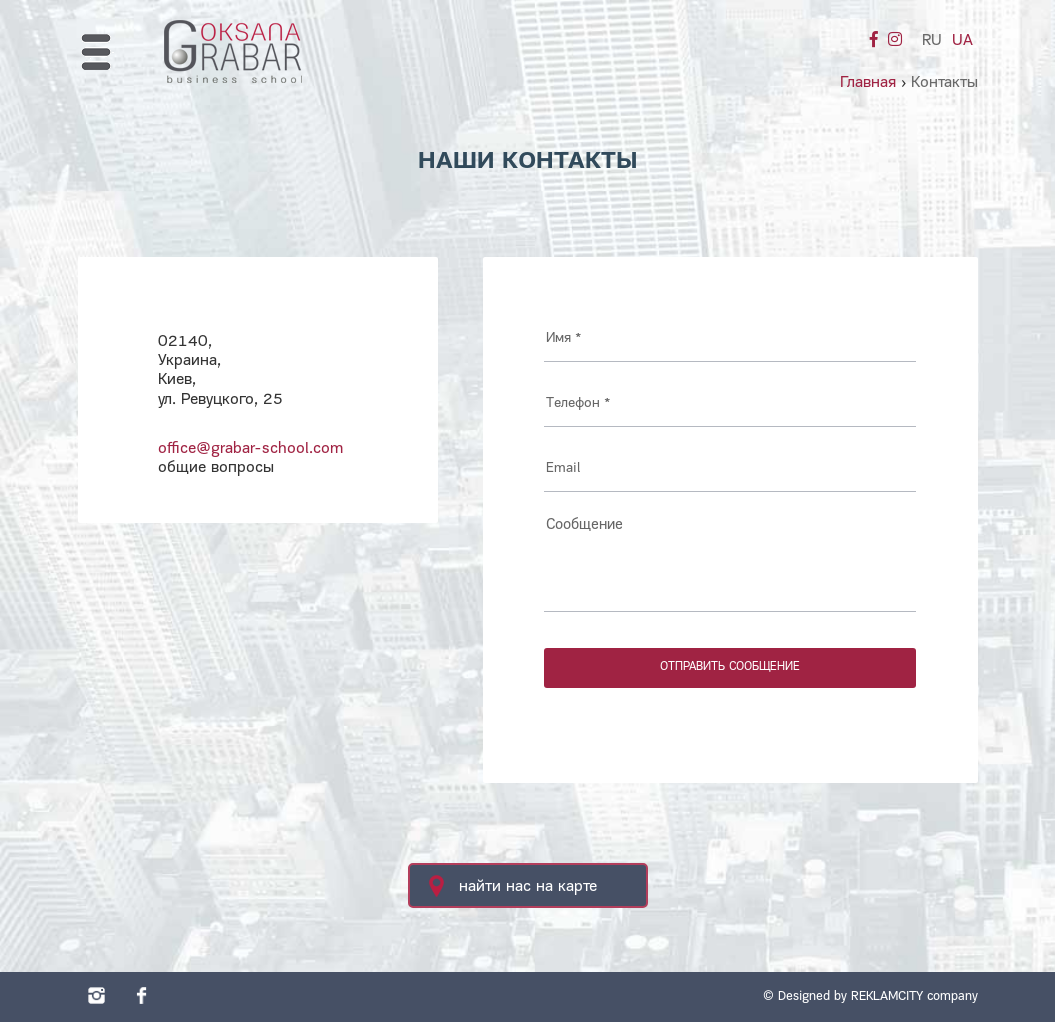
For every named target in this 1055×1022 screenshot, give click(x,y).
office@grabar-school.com (250, 449)
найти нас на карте (513, 886)
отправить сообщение (730, 667)
